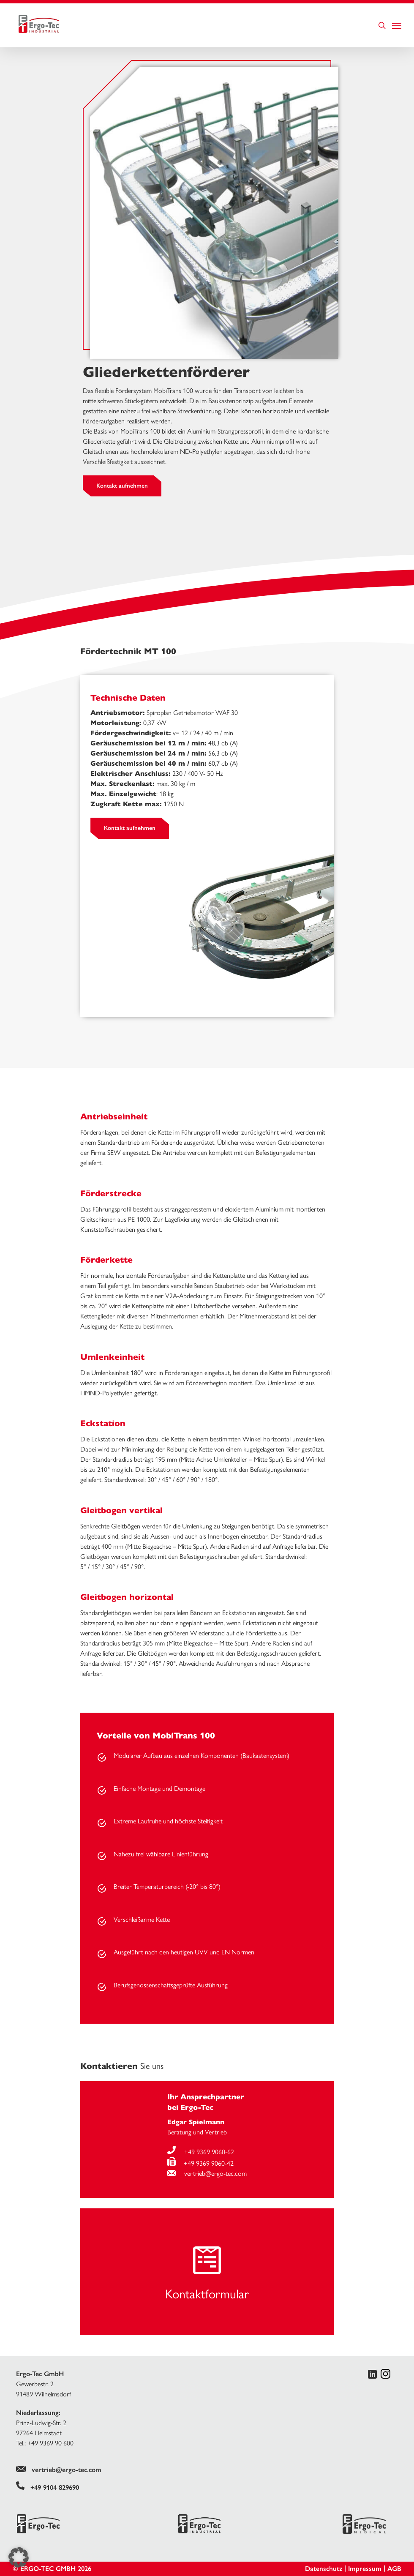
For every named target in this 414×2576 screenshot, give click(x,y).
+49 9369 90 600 (50, 2443)
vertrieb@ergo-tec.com (207, 2173)
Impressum (364, 2569)
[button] (18, 2557)
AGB (394, 2569)
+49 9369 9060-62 (200, 2152)
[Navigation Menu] (396, 25)
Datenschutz (323, 2569)
